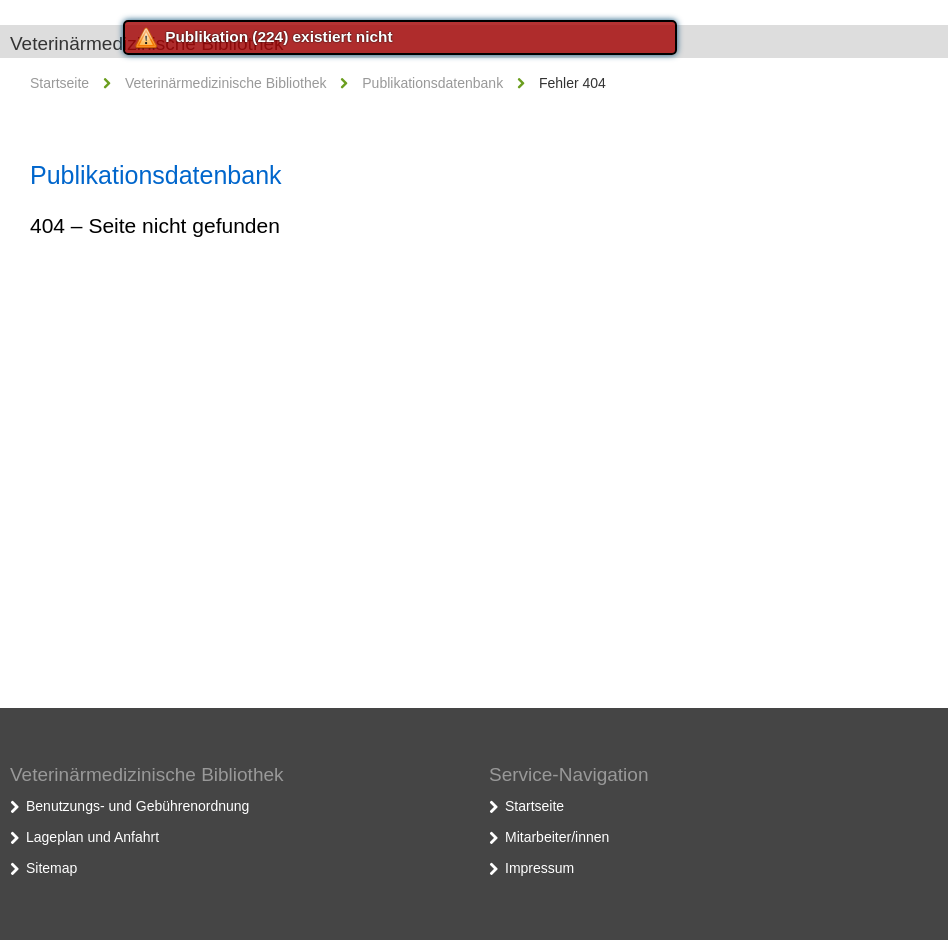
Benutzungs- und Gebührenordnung (137, 806)
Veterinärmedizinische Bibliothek (226, 83)
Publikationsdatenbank (432, 83)
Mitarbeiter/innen (557, 837)
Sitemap (51, 868)
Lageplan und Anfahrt (92, 837)
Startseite (59, 83)
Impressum (539, 868)
